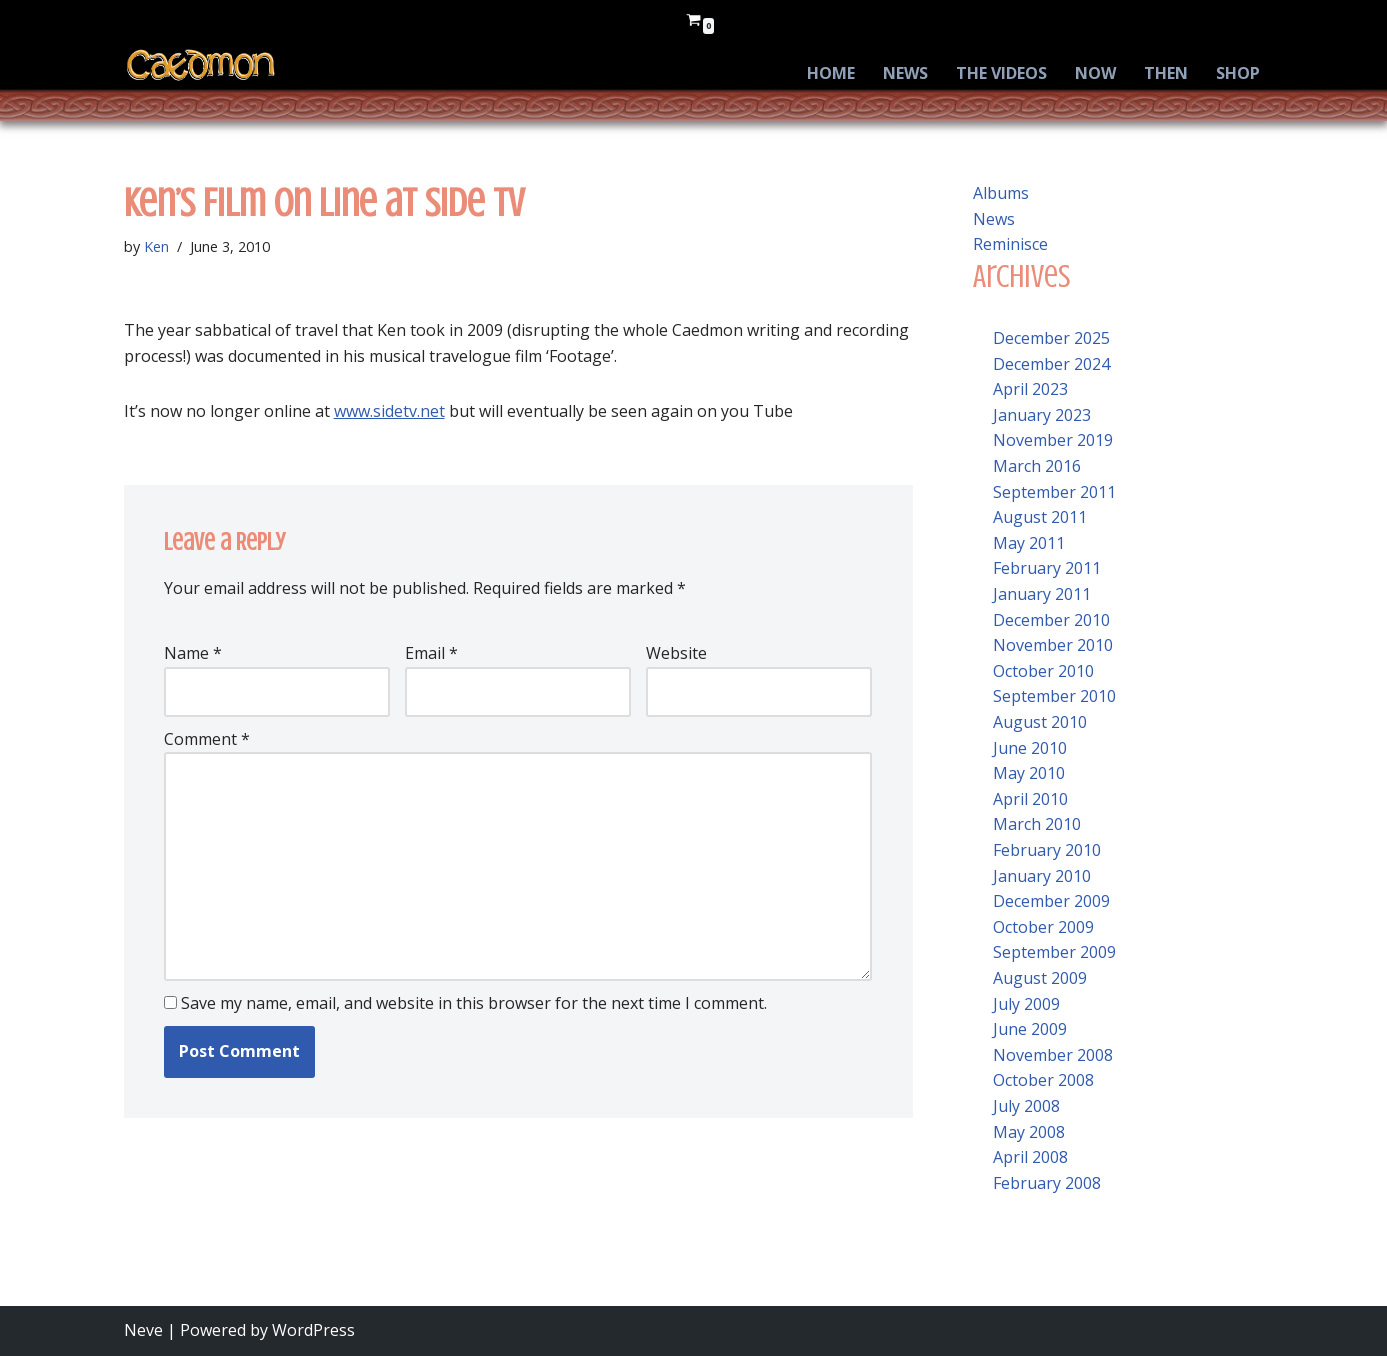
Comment (207, 739)
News (905, 73)
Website (676, 653)
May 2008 (1029, 1132)
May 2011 (1029, 543)
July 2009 (1026, 1004)
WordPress (313, 1330)
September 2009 (1054, 952)
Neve (143, 1330)
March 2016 (1037, 466)
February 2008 (1047, 1183)
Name (193, 653)
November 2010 (1053, 645)
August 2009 (1040, 978)
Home (831, 73)
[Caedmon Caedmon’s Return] (201, 65)
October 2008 (1043, 1080)
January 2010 (1042, 876)
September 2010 (1054, 696)
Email (431, 653)
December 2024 (1051, 364)
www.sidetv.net (389, 411)
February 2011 (1047, 568)
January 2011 (1042, 594)
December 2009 (1051, 901)
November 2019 (1053, 440)
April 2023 (1030, 389)
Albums (1001, 193)
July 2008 (1026, 1106)
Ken (156, 246)
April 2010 (1030, 799)
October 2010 (1043, 671)
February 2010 (1047, 850)
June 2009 (1030, 1029)
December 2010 (1051, 620)
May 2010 (1029, 773)
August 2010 (1040, 722)
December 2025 (1051, 338)
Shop (1238, 73)
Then (1166, 73)
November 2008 (1053, 1055)
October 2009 (1043, 927)
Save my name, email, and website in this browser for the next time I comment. (474, 1003)
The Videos (1001, 73)
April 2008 (1030, 1157)
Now (1095, 73)
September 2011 (1054, 492)
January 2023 (1042, 415)
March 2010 (1037, 824)
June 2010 (1030, 748)
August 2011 (1040, 517)
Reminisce (1010, 244)
